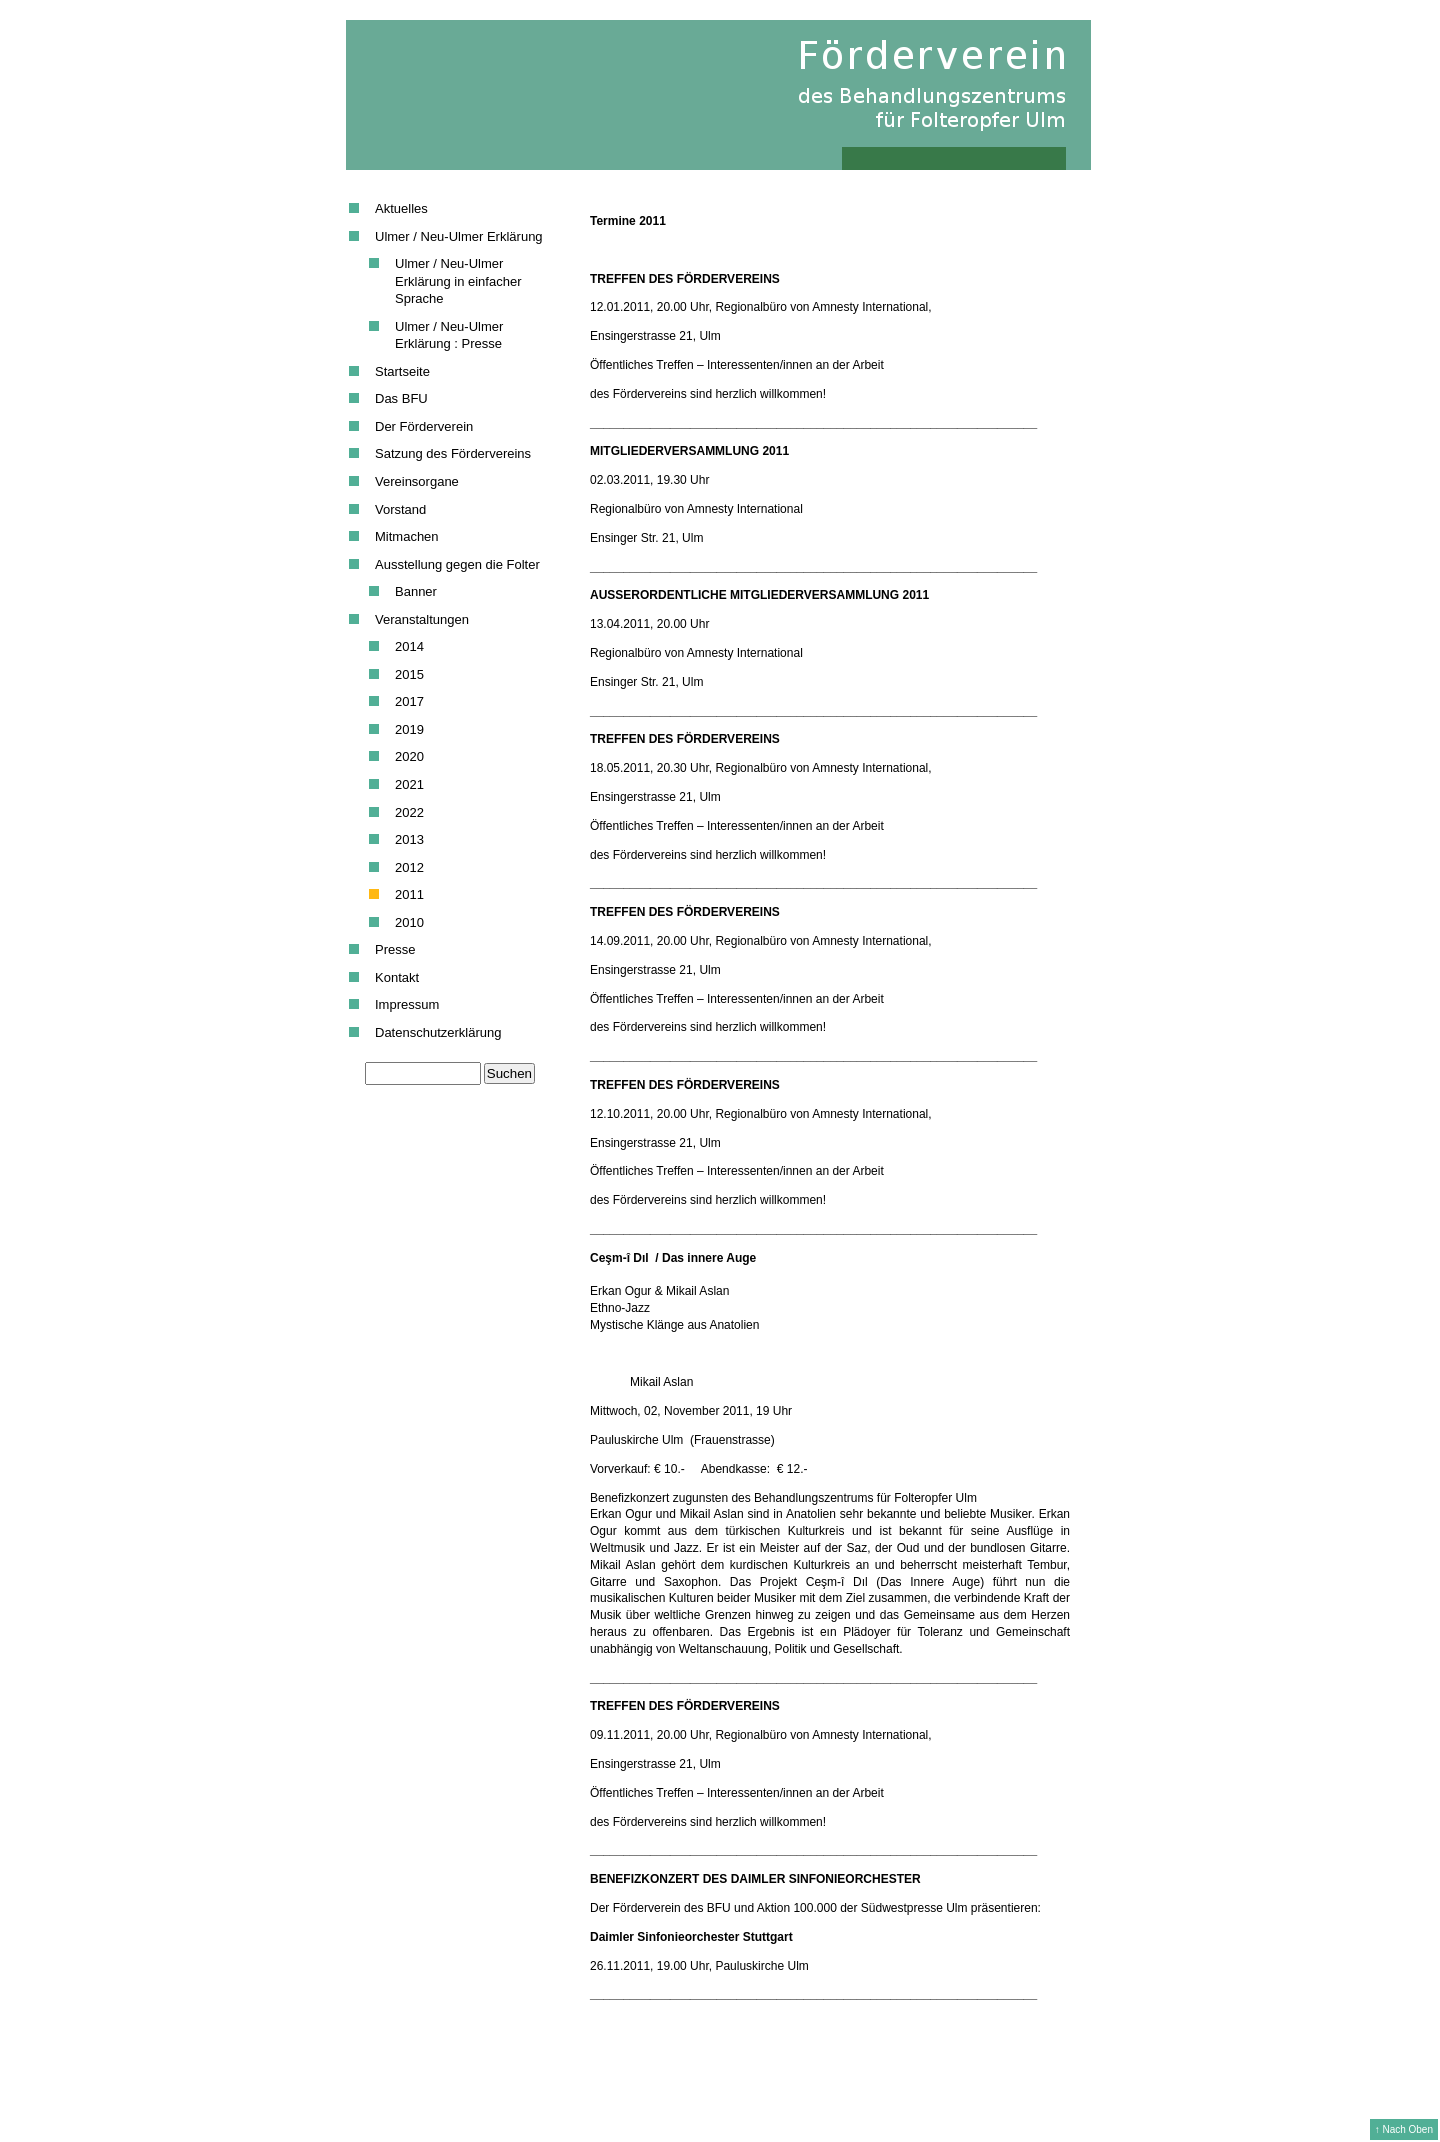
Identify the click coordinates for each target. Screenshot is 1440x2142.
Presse (395, 949)
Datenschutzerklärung (438, 1032)
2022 (409, 812)
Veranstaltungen (422, 619)
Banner (416, 591)
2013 (409, 839)
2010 (409, 922)
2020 (409, 756)
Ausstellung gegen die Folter (457, 564)
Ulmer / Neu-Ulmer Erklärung (459, 236)
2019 (409, 729)
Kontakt (397, 977)
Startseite (402, 371)
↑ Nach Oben (1404, 2129)
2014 (409, 646)
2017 (409, 701)
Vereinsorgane (417, 481)
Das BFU (401, 398)
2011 (409, 894)
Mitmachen (407, 536)
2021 (409, 784)
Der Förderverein (424, 426)
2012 (409, 867)
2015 (409, 674)
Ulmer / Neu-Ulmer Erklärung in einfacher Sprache (458, 281)
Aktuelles (401, 208)
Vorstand (400, 509)
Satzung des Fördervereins (453, 453)
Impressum (407, 1004)
